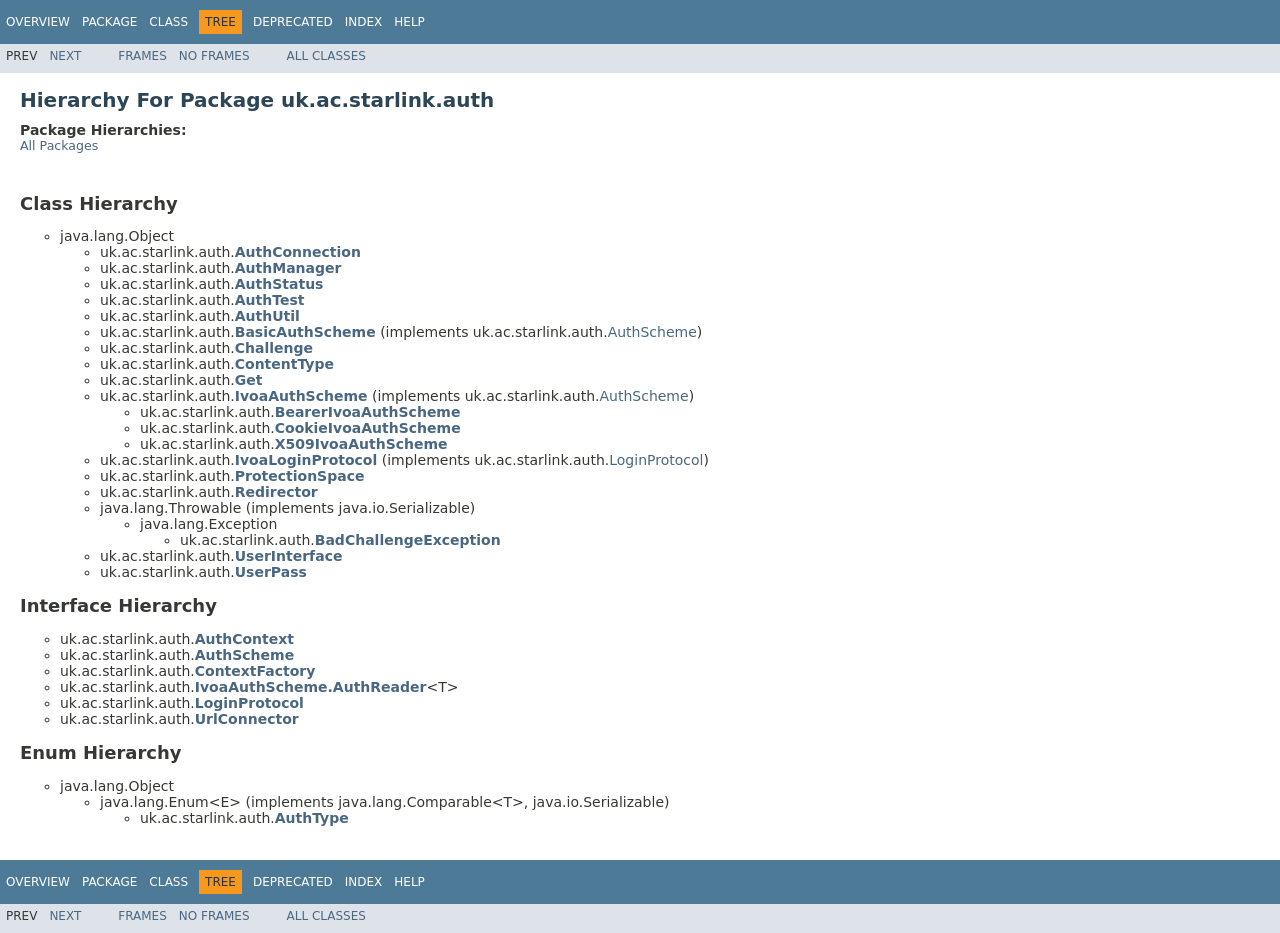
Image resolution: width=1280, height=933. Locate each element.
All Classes (326, 56)
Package (109, 22)
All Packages (59, 145)
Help (409, 22)
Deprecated (293, 22)
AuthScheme (652, 332)
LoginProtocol (656, 460)
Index (364, 22)
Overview (38, 22)
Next (65, 56)
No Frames (214, 56)
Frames (142, 56)
